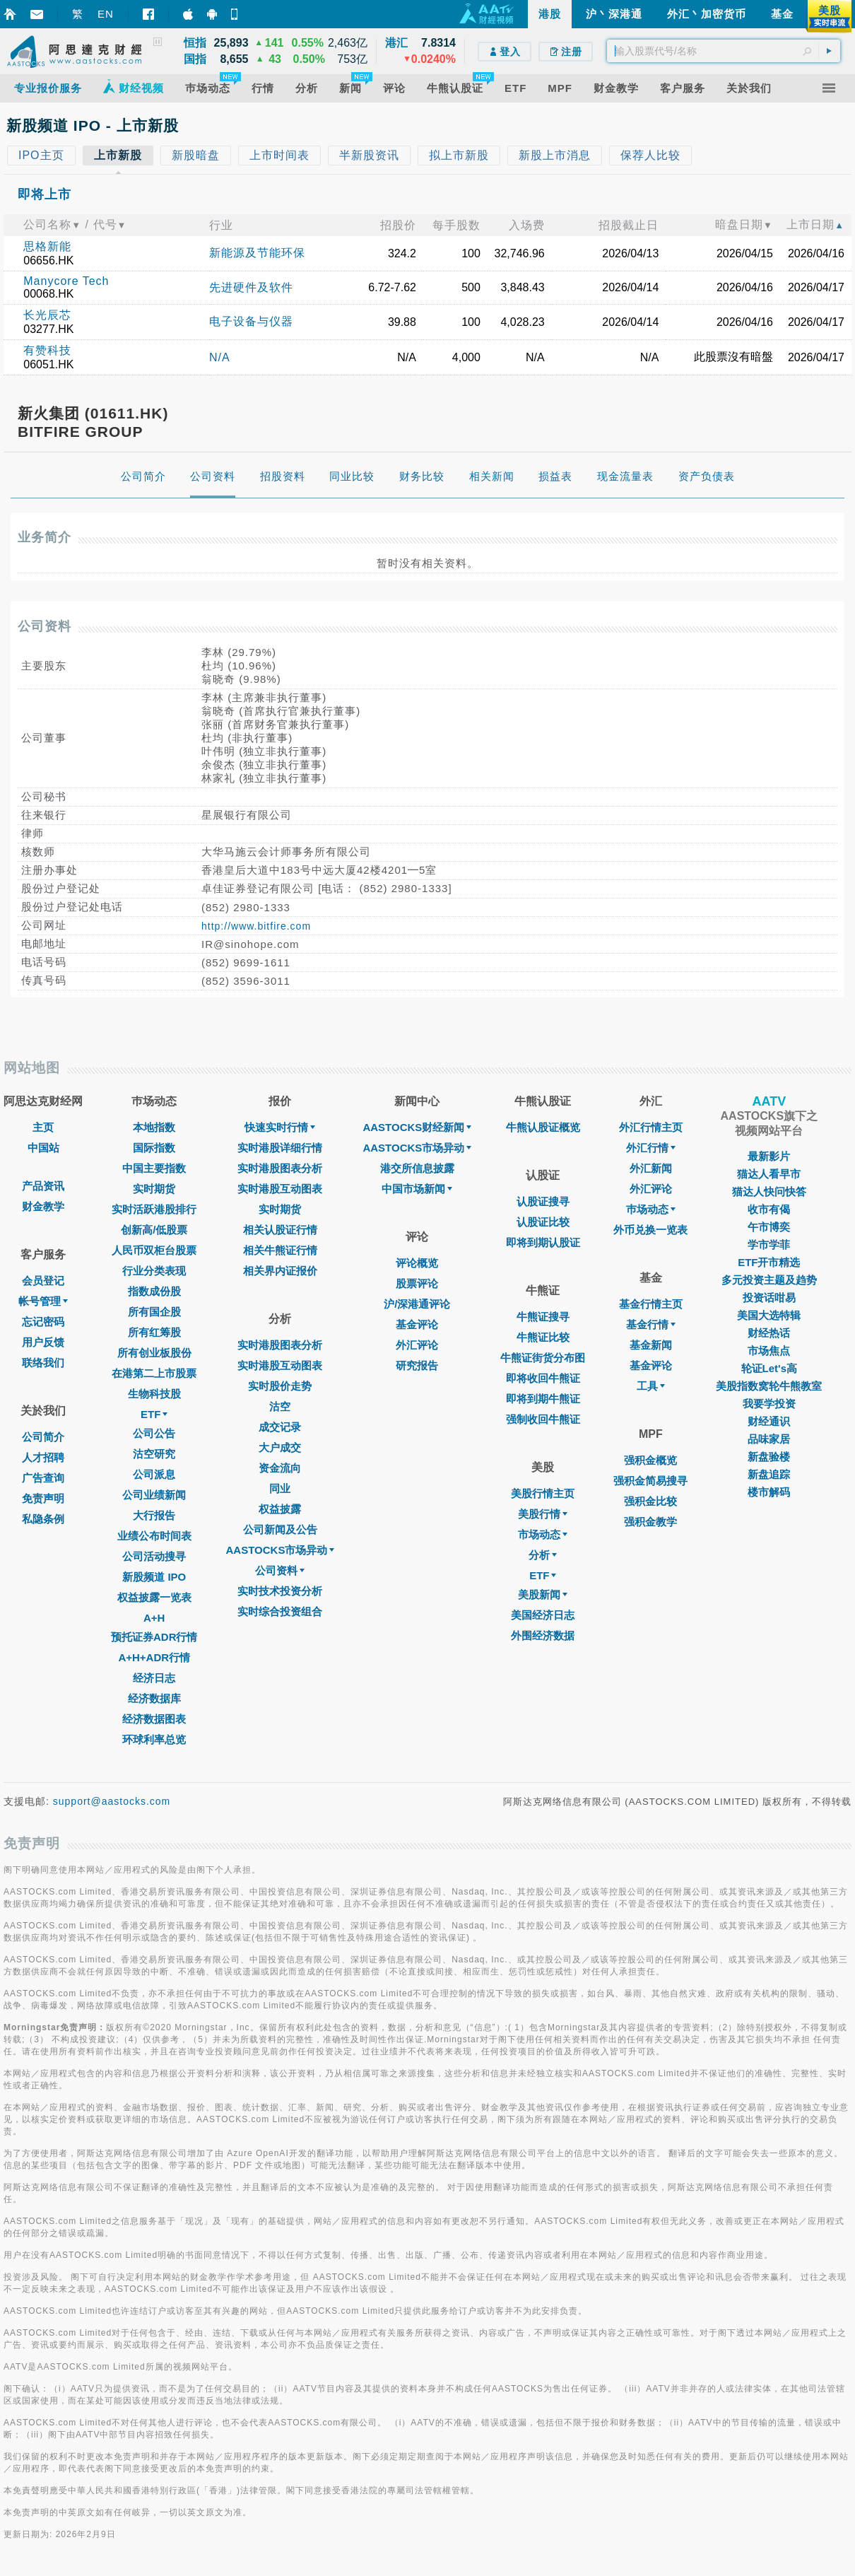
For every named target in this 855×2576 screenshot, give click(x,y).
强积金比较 (650, 1501)
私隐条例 (43, 1519)
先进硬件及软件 (251, 287)
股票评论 (417, 1283)
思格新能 (47, 246)
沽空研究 (154, 1454)
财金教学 (43, 1206)
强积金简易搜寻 (650, 1481)
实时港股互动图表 (279, 1189)
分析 (543, 1555)
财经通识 (769, 1421)
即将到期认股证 (543, 1242)
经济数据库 (154, 1698)
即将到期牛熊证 (543, 1399)
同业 (279, 1488)
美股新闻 (542, 1594)
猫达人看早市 (769, 1174)
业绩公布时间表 (154, 1536)
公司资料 (280, 1570)
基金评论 (417, 1324)
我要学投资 (769, 1404)
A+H (154, 1618)
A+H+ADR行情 (154, 1657)
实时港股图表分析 (279, 1168)
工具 (651, 1386)
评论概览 (417, 1263)
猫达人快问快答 (769, 1191)
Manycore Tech (66, 281)
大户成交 (280, 1447)
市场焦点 (769, 1351)
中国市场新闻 (417, 1189)
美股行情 (542, 1514)
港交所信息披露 (417, 1168)
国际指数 (154, 1148)
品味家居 (769, 1439)
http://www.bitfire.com (256, 926)
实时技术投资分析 (279, 1591)
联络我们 (43, 1363)
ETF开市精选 (769, 1262)
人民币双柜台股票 (154, 1250)
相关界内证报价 (280, 1271)
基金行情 (651, 1324)
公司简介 (43, 1437)
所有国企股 (154, 1312)
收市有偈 (769, 1209)
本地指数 (154, 1127)
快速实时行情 (279, 1127)
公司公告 (154, 1433)
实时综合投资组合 (279, 1611)
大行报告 (154, 1515)
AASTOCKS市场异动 (280, 1550)
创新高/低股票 (154, 1230)
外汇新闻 (651, 1168)
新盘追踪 (769, 1474)
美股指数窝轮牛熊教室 (769, 1386)
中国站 (43, 1148)
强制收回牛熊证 (543, 1419)
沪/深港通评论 (417, 1304)
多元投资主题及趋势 (769, 1280)
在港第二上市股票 (154, 1373)
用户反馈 (43, 1342)
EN (106, 14)
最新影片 (769, 1156)
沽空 (279, 1406)
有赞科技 (47, 350)
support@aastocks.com (112, 1801)
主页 (43, 1127)
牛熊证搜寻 (543, 1317)
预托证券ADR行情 (154, 1637)
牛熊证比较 (543, 1337)
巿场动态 (651, 1209)
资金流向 (280, 1468)
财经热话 (769, 1333)
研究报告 (417, 1365)
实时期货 (154, 1189)
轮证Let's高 (769, 1368)
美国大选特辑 (769, 1315)
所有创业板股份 (154, 1353)
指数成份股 (154, 1291)
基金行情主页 (651, 1304)
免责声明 (43, 1498)
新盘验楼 (769, 1457)
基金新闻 (651, 1345)
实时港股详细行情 (279, 1148)
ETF (154, 1414)
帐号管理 (43, 1301)
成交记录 (280, 1427)
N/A (219, 357)
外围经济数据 (542, 1635)
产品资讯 (43, 1186)
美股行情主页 (542, 1493)
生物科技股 (154, 1394)
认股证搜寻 (543, 1201)
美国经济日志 (542, 1615)
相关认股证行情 (280, 1230)
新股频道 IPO (154, 1577)
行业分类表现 (154, 1271)
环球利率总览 (154, 1739)
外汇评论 (417, 1345)
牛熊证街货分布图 (542, 1358)
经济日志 (154, 1678)
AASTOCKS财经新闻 (416, 1127)
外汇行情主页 (651, 1127)
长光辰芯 (47, 315)
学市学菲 (769, 1245)
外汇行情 (651, 1148)
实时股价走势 (280, 1386)
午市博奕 (769, 1227)
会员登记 (43, 1281)
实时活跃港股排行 (154, 1209)
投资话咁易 (769, 1298)
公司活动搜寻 (154, 1556)
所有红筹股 (154, 1332)
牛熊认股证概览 (543, 1127)
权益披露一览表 (154, 1597)
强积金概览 (650, 1460)
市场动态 (542, 1534)
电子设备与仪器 (251, 321)
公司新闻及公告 (280, 1529)
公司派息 (154, 1474)
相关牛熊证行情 (280, 1250)
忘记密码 (43, 1322)
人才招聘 (43, 1457)
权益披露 (280, 1509)
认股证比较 (543, 1222)
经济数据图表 (154, 1719)
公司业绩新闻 (154, 1495)
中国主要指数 (154, 1168)
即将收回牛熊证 (543, 1378)
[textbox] (723, 51)
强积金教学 (650, 1522)
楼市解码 (769, 1492)
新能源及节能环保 (257, 253)
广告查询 (43, 1478)
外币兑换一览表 (650, 1230)
